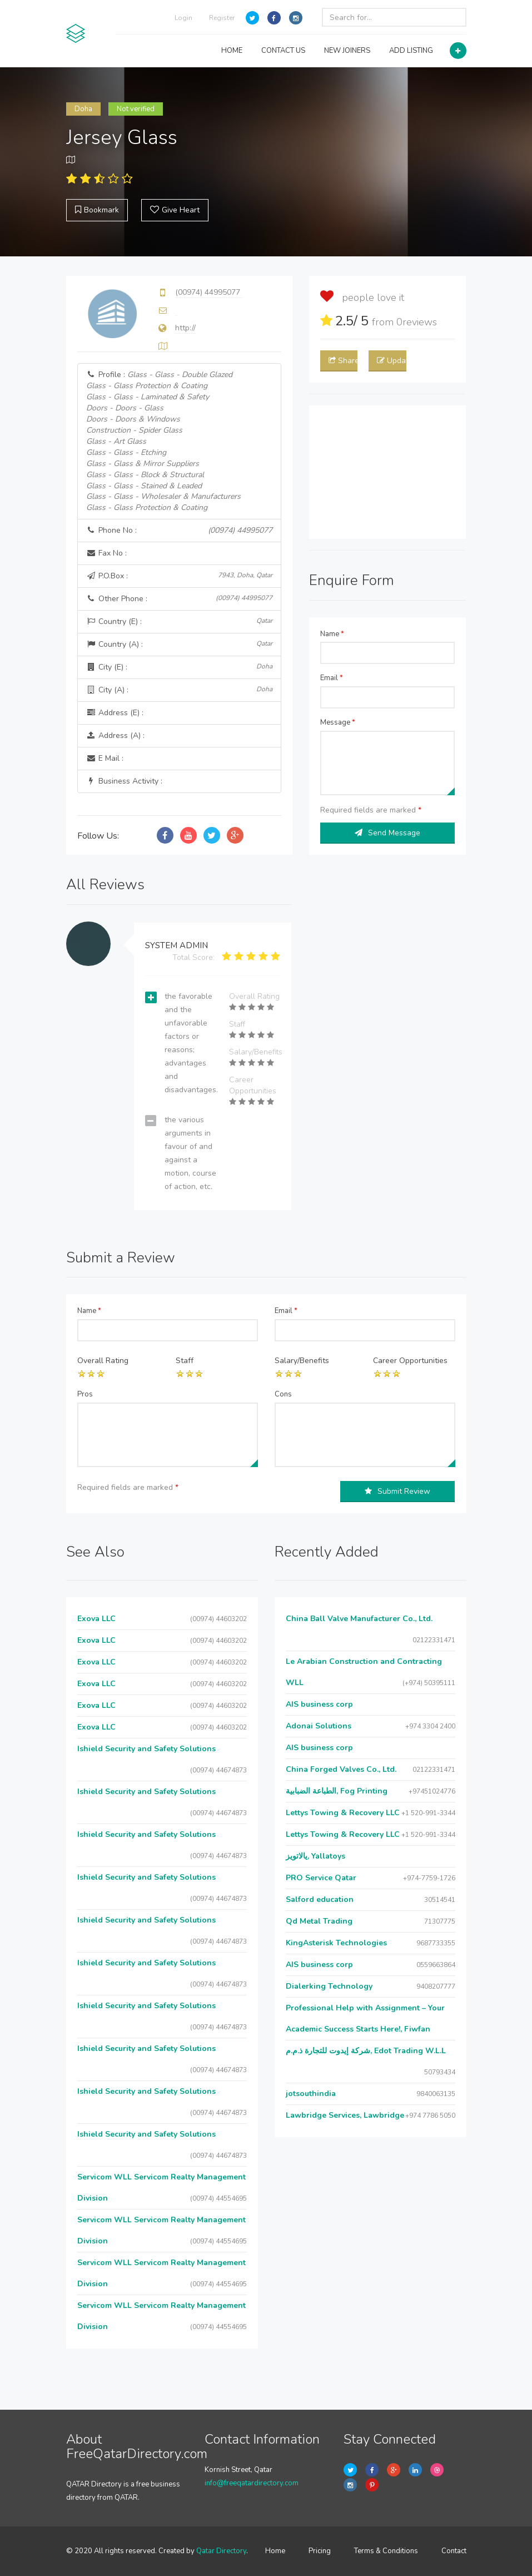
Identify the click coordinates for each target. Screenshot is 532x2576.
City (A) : (179, 690)
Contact (453, 2551)
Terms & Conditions (386, 2551)
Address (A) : (115, 735)
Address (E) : (114, 712)
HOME (231, 51)
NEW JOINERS (347, 51)
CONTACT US (283, 51)
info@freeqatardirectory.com (252, 2483)
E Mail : (104, 758)
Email (331, 678)
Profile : (163, 441)
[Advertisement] (387, 472)
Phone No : (179, 530)
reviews (416, 322)
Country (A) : (179, 644)
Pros (85, 1394)
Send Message (387, 833)
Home (275, 2551)
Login (183, 17)
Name (332, 634)
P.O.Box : (179, 576)
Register (222, 17)
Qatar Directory (221, 2551)
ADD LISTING (411, 51)
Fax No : (106, 553)
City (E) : (179, 667)
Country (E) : (179, 621)
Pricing (320, 2551)
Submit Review (397, 1491)
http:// (185, 328)
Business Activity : (124, 781)
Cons (283, 1394)
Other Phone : (179, 598)
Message (337, 722)
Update (391, 360)
